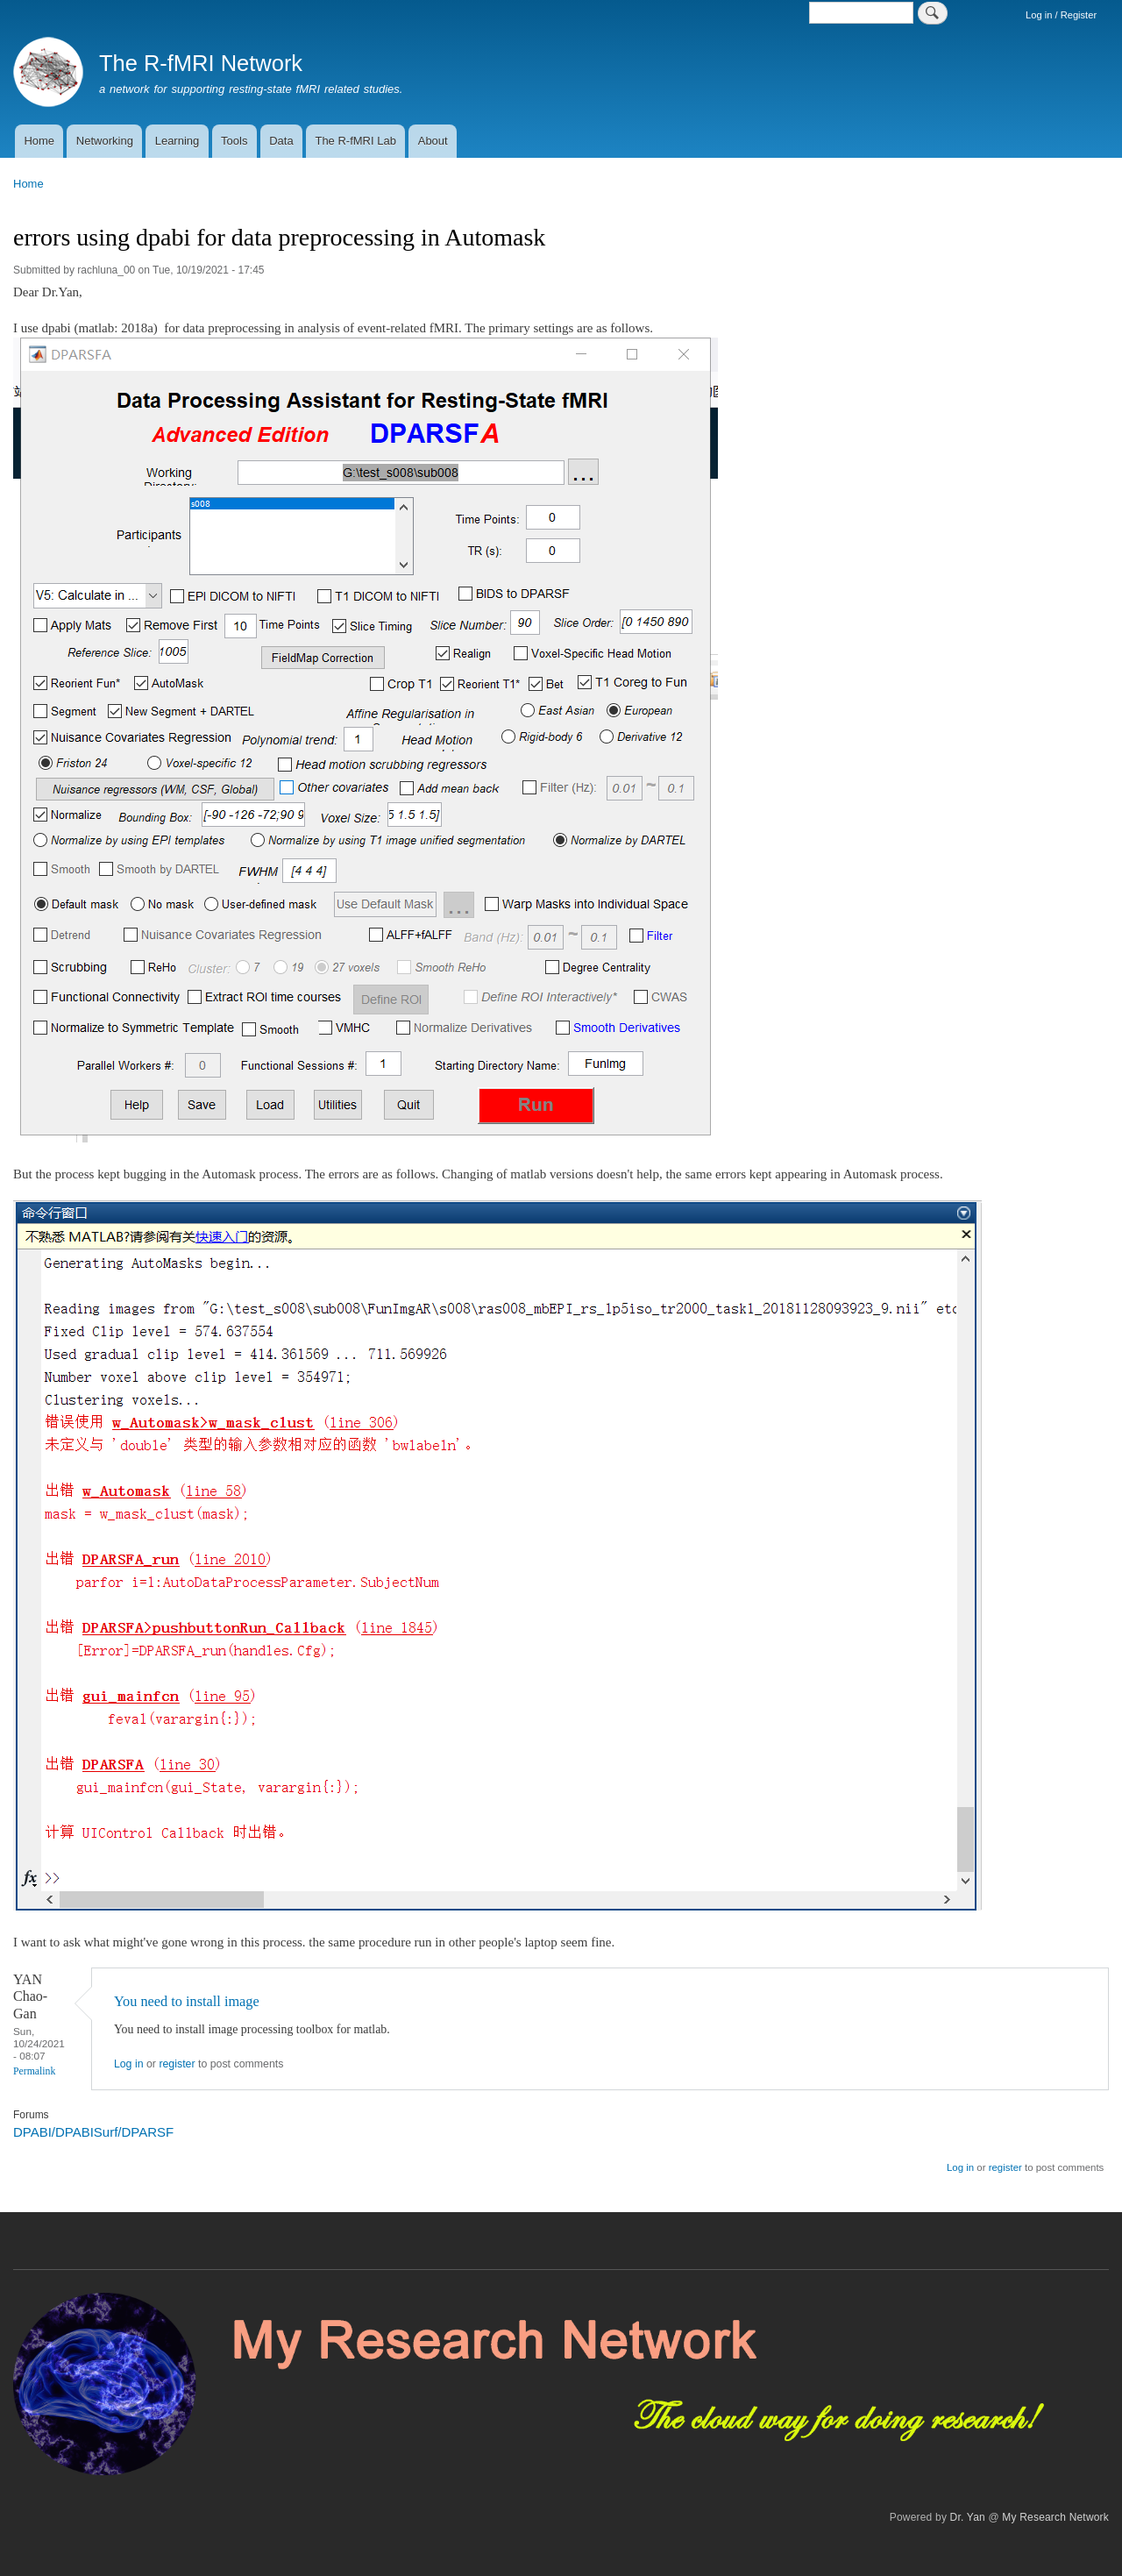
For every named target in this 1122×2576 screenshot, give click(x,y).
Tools (234, 140)
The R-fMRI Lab (355, 140)
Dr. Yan (967, 2517)
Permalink (34, 2071)
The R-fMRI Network (200, 63)
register (177, 2064)
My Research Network (1055, 2517)
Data (281, 140)
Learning (177, 140)
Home (39, 140)
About (433, 140)
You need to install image (186, 2001)
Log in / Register (1061, 15)
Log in (129, 2064)
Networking (104, 140)
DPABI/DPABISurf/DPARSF (93, 2131)
